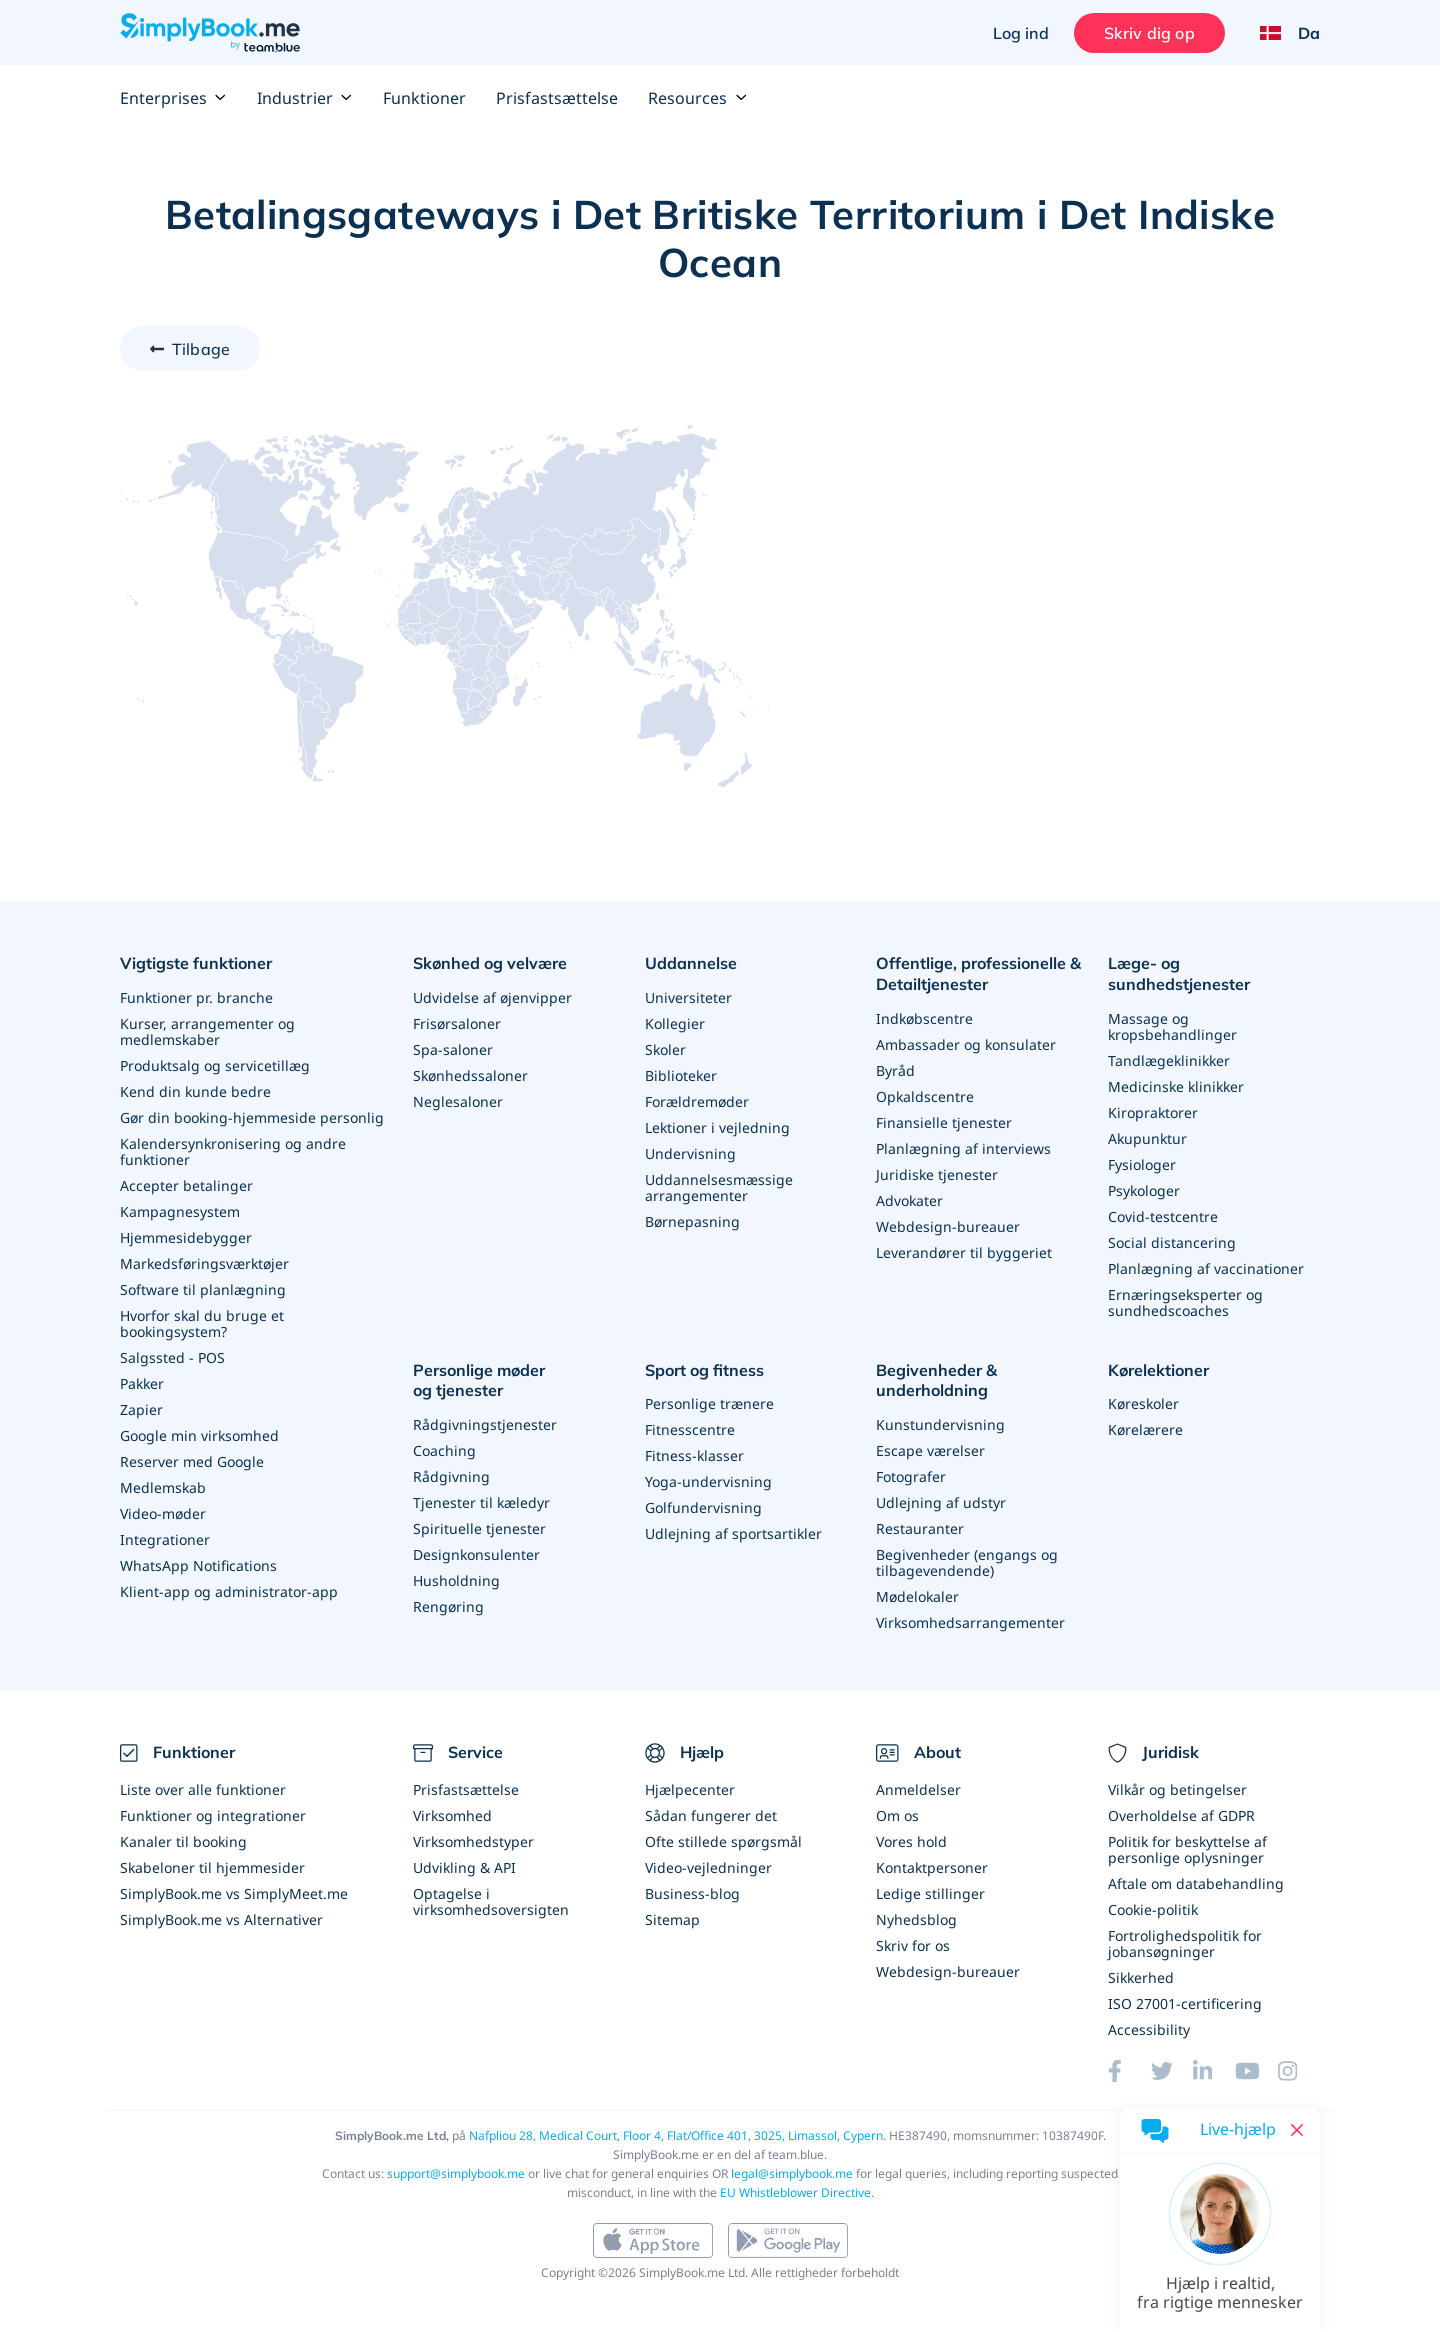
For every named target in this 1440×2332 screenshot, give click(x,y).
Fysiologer (1142, 1164)
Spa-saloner (453, 1049)
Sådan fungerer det (711, 1815)
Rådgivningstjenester (485, 1424)
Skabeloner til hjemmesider (212, 1867)
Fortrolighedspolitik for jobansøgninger (1185, 1943)
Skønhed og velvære (490, 963)
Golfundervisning (703, 1507)
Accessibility (1149, 2029)
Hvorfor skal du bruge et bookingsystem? (202, 1323)
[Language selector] (1282, 33)
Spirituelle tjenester (479, 1528)
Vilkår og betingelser (1177, 1789)
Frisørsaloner (457, 1023)
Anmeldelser (918, 1789)
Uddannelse (691, 963)
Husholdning (456, 1580)
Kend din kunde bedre (195, 1091)
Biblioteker (681, 1075)
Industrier (305, 98)
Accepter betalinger (186, 1185)
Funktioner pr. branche (196, 997)
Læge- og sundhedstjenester (1179, 973)
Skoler (665, 1049)
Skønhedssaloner (470, 1075)
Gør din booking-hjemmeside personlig (252, 1117)
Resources (697, 98)
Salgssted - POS (172, 1357)
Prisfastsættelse (557, 98)
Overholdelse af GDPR (1181, 1815)
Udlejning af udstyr (941, 1502)
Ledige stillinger (930, 1893)
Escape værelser (930, 1450)
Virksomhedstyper (473, 1841)
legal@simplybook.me (792, 2173)
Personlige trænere (709, 1403)
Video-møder (163, 1513)
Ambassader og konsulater (966, 1044)
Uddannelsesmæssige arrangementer (719, 1187)
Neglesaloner (458, 1101)
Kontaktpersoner (932, 1867)
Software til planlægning (203, 1289)
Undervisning (690, 1153)
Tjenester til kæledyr (481, 1502)
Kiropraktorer (1153, 1112)
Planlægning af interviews (963, 1148)
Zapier (141, 1409)
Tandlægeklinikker (1169, 1060)
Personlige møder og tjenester (479, 1380)
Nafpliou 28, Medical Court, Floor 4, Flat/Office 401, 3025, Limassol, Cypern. (677, 2135)
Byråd (895, 1070)
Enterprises (173, 98)
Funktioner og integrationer (213, 1815)
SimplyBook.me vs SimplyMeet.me (234, 1893)
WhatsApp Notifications (198, 1565)
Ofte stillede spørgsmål (723, 1841)
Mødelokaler (917, 1596)
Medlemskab (163, 1487)
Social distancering (1172, 1242)
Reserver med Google (192, 1461)
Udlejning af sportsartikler (733, 1533)
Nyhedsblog (916, 1919)
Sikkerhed (1141, 1977)
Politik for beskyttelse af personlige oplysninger (1187, 1849)
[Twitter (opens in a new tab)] (1172, 2071)
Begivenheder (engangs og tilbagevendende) (967, 1562)
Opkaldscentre (925, 1096)
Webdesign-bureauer (948, 1226)
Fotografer (911, 1476)
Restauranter (920, 1528)
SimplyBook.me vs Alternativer (221, 1919)
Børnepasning (692, 1221)
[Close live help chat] (1297, 2130)
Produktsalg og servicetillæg (215, 1065)
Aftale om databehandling (1196, 1883)
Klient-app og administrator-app (229, 1591)
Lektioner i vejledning (717, 1127)
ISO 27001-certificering (1185, 2003)
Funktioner (424, 98)
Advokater (909, 1200)
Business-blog (692, 1893)
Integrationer (165, 1539)
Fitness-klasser (694, 1455)
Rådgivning (451, 1476)
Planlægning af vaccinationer (1206, 1268)
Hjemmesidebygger (186, 1237)
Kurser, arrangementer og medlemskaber (207, 1031)
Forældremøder (697, 1101)
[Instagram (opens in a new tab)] (1299, 2071)
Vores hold (911, 1841)
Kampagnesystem (180, 1211)
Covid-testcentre (1163, 1216)
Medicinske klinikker (1176, 1086)
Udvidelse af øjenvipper (492, 997)
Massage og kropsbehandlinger (1172, 1026)
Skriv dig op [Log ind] (1149, 33)
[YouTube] (1256, 2071)
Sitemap (672, 1919)
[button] (1220, 2253)
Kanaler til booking (183, 1841)
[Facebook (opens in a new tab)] (1129, 2071)
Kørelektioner (1158, 1370)
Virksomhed (452, 1815)
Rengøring (448, 1606)
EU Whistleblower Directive (795, 2192)
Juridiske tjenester (937, 1174)
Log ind (1021, 33)
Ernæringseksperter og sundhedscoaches (1185, 1302)
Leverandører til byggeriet (964, 1252)
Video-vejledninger (708, 1867)
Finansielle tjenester (944, 1122)
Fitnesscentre (690, 1429)
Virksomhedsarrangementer (970, 1622)
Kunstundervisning (940, 1424)
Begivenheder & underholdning (936, 1380)
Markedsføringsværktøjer (204, 1263)
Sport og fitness (704, 1370)
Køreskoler (1143, 1403)
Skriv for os (913, 1945)
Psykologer (1144, 1190)
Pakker (142, 1383)
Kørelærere (1145, 1429)
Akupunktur (1147, 1138)
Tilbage (201, 349)
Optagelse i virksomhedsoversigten (491, 1901)
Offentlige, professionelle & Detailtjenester (978, 973)
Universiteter (688, 997)
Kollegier (675, 1023)
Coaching (444, 1450)
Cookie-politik (1153, 1909)
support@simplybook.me (456, 2173)
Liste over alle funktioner (203, 1789)
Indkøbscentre (924, 1018)
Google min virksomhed (199, 1435)
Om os (897, 1815)
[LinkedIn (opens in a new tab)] (1214, 2071)
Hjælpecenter (690, 1789)
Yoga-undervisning (708, 1481)
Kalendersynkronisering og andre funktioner (233, 1151)
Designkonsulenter (476, 1554)
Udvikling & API (464, 1867)
